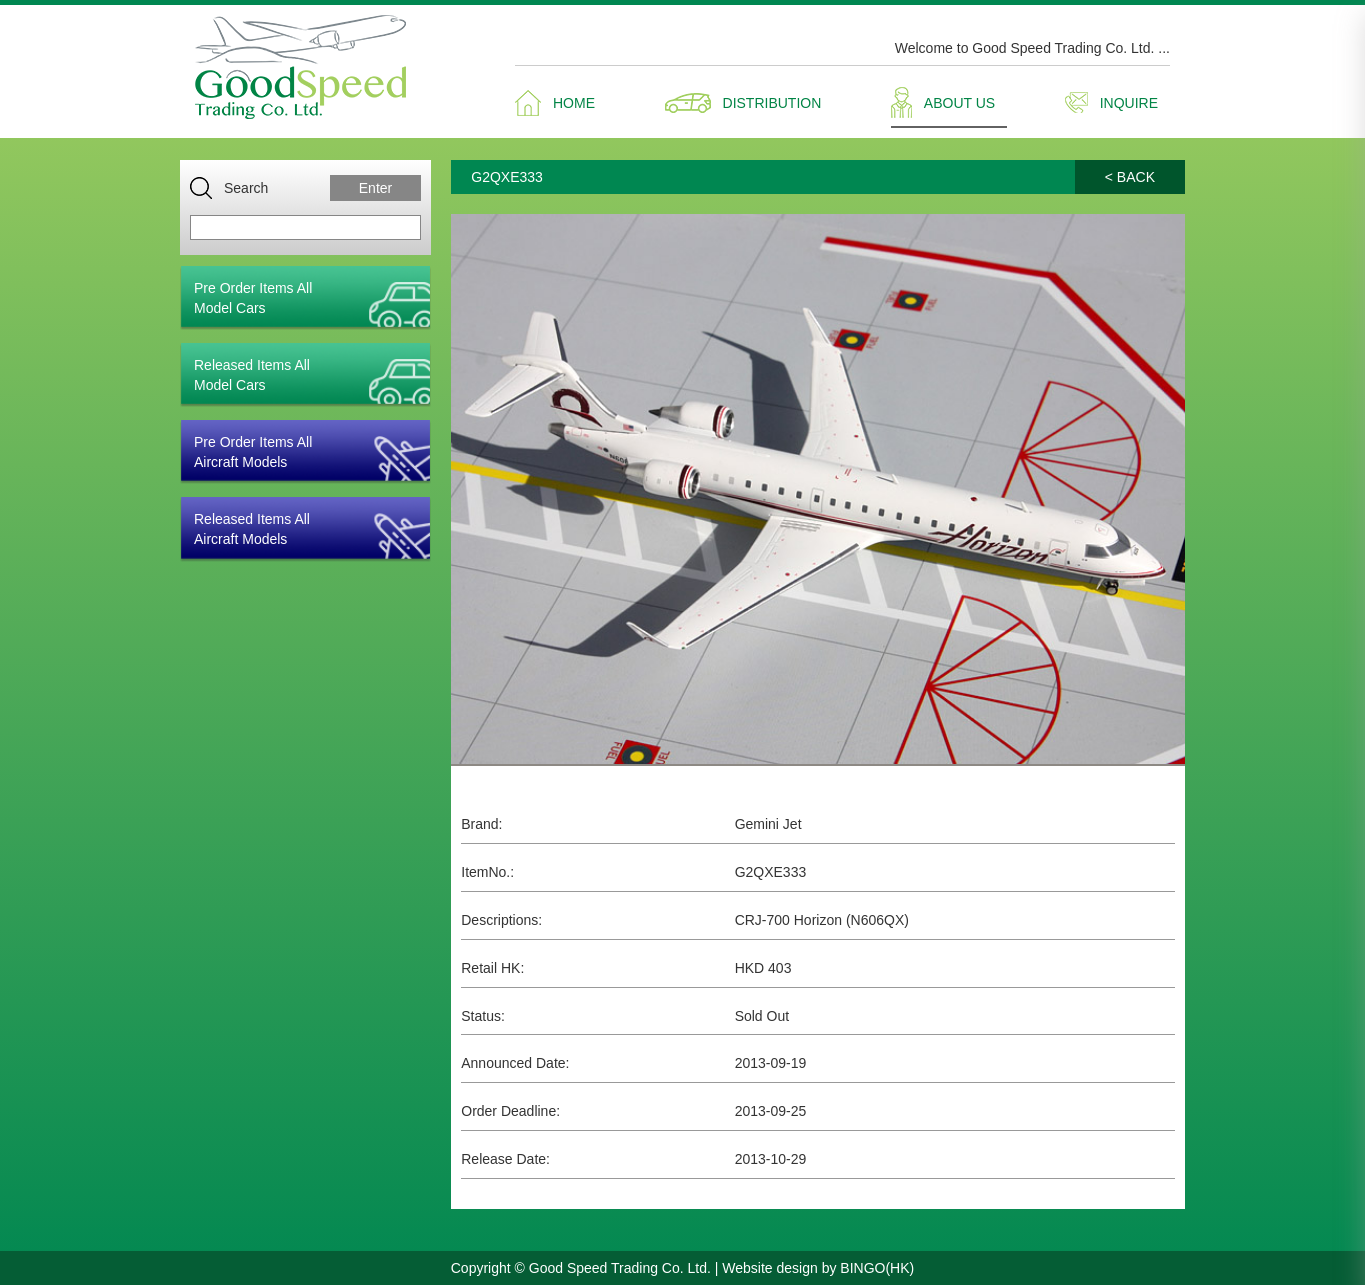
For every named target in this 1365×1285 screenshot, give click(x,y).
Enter (375, 188)
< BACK (1130, 177)
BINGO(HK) (877, 1268)
